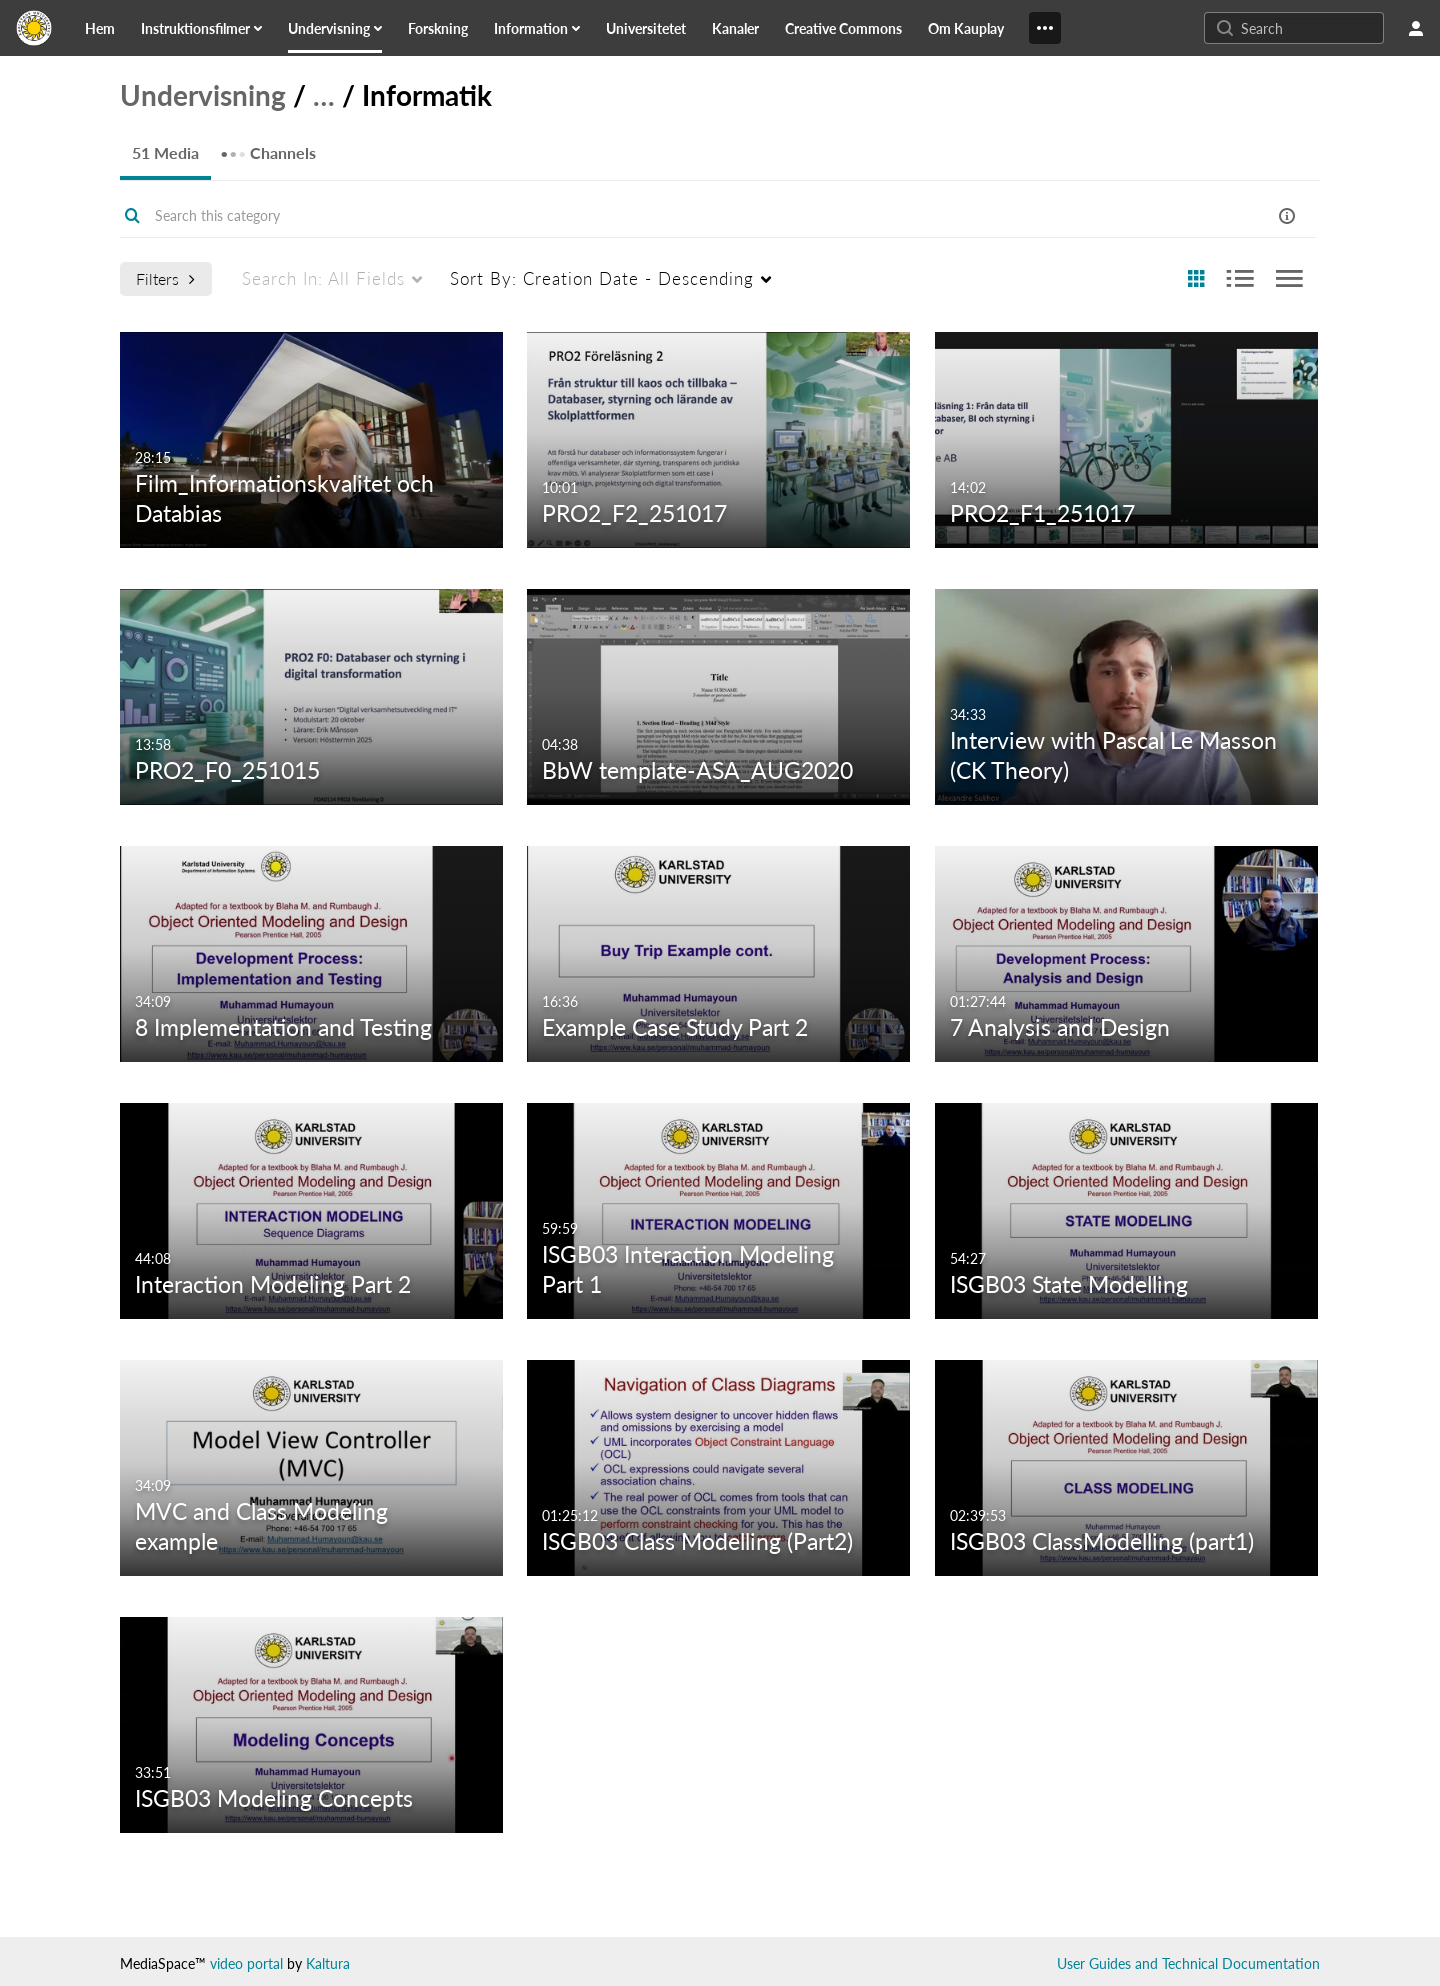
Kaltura (328, 1963)
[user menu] (1416, 28)
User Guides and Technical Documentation (1188, 1963)
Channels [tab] (268, 146)
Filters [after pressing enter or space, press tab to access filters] (165, 278)
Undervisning (203, 95)
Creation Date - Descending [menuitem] (602, 278)
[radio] (1196, 279)
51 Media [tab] (165, 152)
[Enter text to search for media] (1310, 28)
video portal (246, 1963)
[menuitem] (112, 28)
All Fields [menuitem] (323, 278)
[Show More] (1045, 28)
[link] (100, 28)
